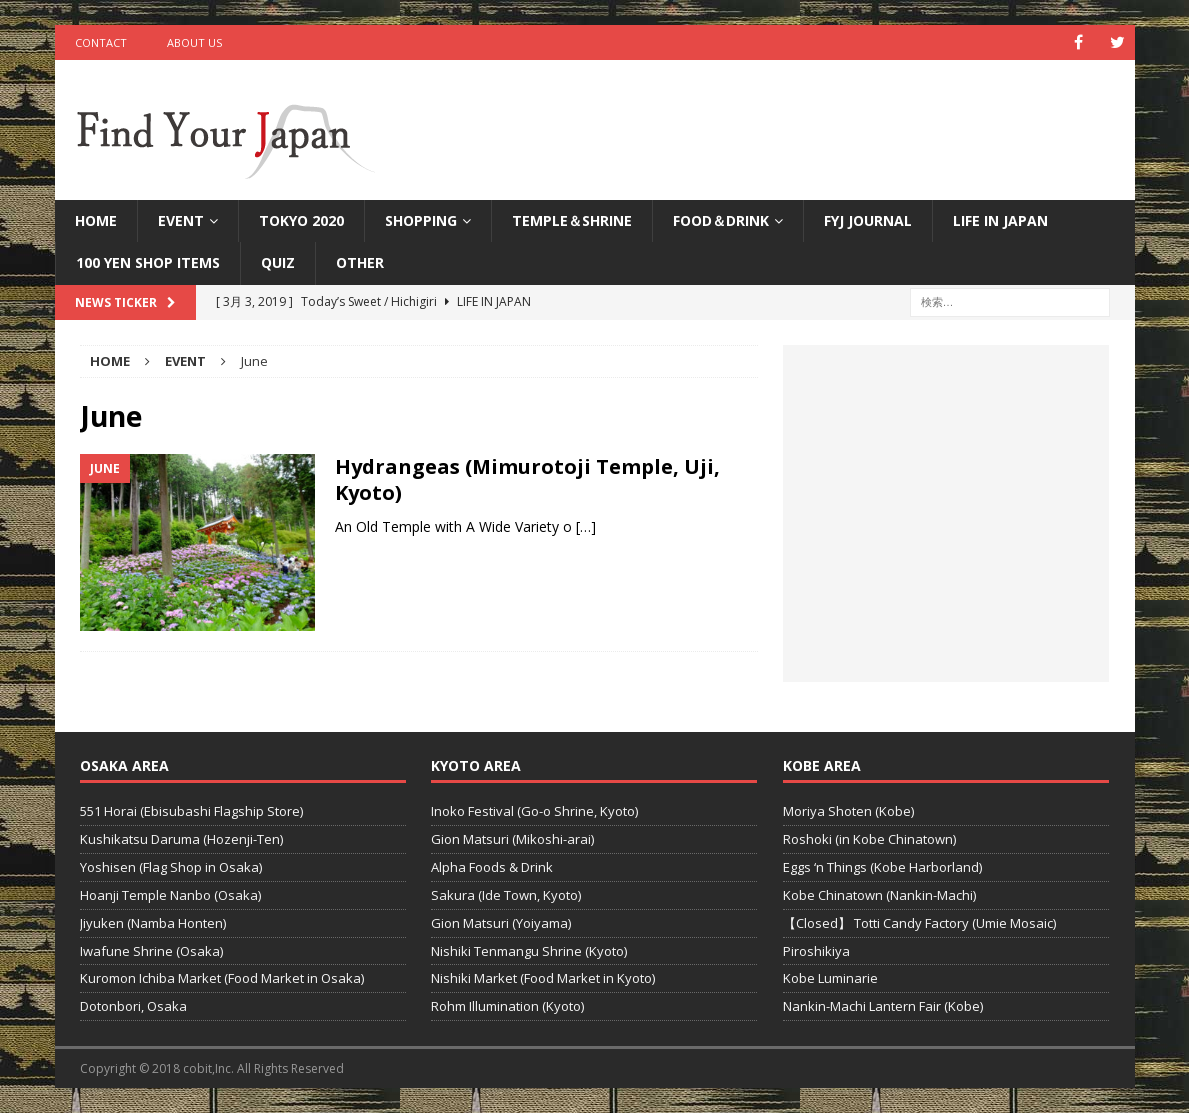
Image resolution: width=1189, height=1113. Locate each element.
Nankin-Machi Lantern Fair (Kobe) (883, 1006)
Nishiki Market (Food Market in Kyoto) (543, 978)
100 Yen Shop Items (148, 262)
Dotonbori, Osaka (133, 1006)
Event (181, 220)
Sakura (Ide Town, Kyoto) (506, 895)
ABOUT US (194, 42)
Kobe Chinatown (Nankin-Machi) (879, 895)
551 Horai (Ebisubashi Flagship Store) (191, 811)
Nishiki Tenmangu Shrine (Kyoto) (529, 951)
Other (360, 262)
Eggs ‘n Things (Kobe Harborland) (882, 867)
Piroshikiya (816, 951)
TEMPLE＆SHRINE (572, 220)
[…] (586, 526)
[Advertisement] (946, 525)
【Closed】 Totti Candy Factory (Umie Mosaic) (919, 923)
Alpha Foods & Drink (492, 867)
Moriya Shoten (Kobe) (848, 811)
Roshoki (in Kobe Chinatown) (869, 839)
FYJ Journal (868, 220)
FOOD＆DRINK (721, 220)
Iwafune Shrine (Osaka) (151, 951)
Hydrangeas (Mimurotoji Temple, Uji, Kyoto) (527, 479)
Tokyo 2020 (301, 220)
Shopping (421, 220)
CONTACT (101, 42)
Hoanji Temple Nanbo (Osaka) (170, 895)
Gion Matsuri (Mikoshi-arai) (512, 839)
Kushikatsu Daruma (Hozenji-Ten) (181, 839)
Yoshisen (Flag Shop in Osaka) (171, 867)
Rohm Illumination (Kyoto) (507, 1006)
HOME (96, 220)
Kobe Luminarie (830, 978)
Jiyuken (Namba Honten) (153, 923)
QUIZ (278, 262)
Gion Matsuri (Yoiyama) (501, 923)
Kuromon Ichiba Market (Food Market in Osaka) (222, 978)
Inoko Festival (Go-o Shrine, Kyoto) (534, 811)
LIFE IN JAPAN (1000, 220)
